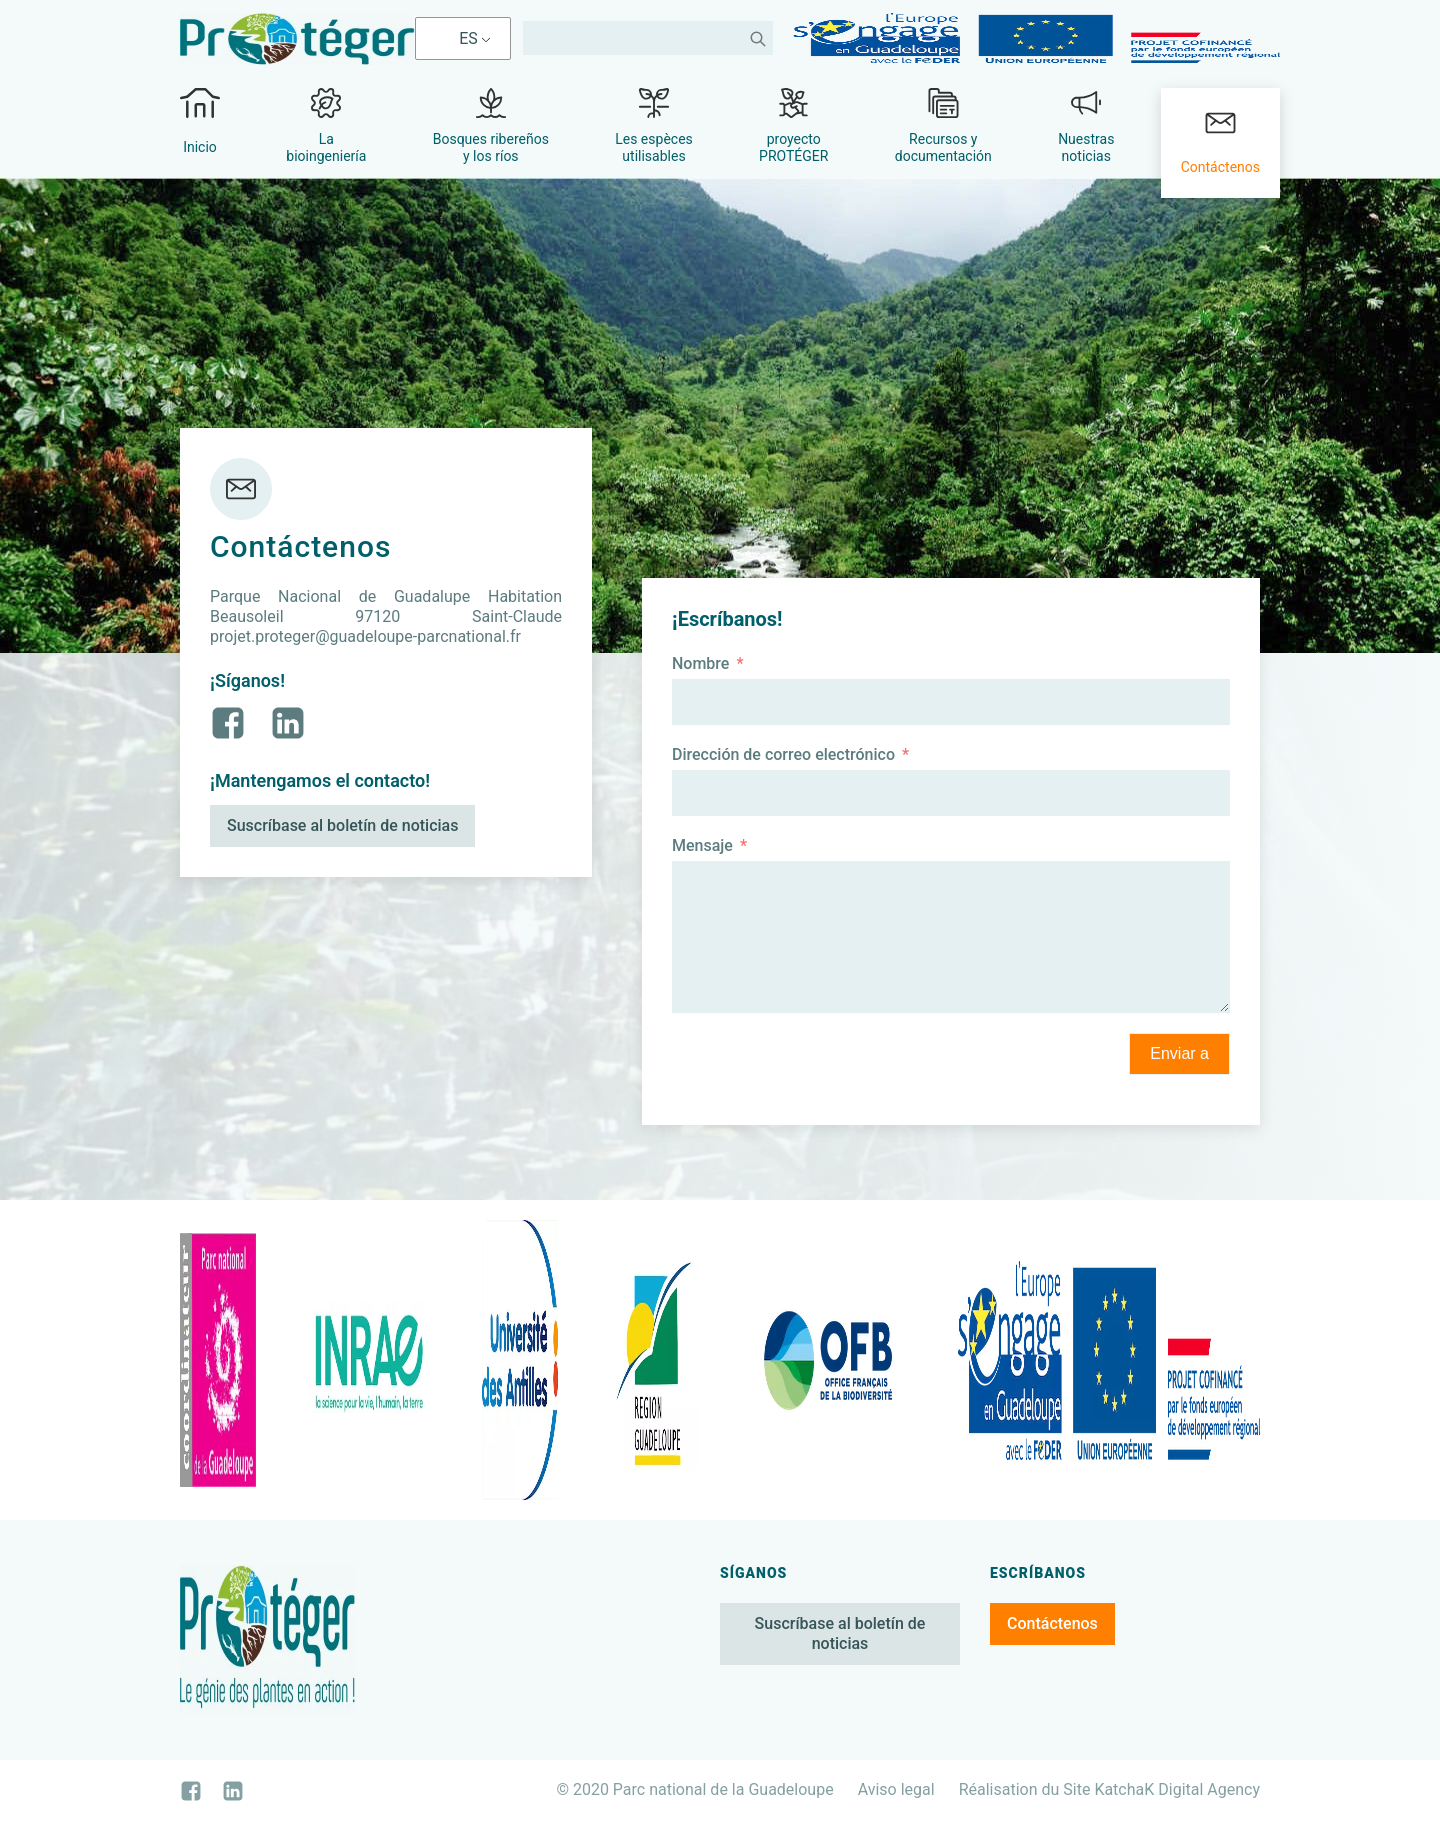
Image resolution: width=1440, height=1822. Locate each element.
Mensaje (702, 845)
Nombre (700, 663)
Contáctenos (1052, 1623)
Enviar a (1179, 1053)
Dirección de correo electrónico (783, 754)
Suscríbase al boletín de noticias (342, 825)
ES (468, 38)
